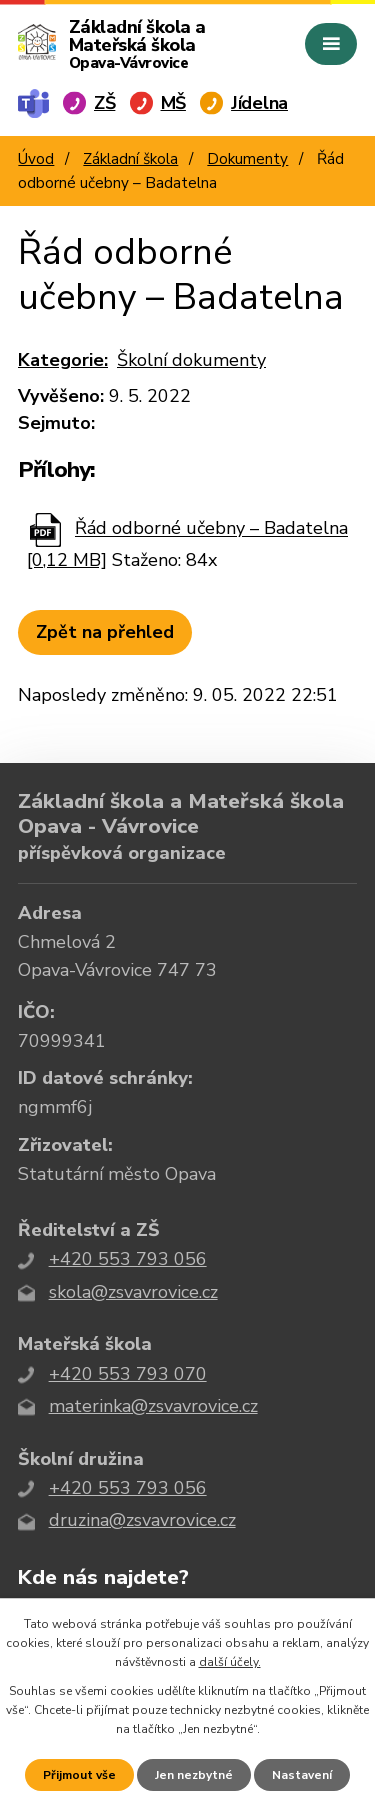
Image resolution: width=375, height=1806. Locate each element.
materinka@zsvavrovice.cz (153, 1406)
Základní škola (130, 159)
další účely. (230, 1662)
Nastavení (302, 1775)
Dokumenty (247, 159)
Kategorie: (63, 360)
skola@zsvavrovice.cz (133, 1292)
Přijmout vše (79, 1775)
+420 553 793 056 (128, 1259)
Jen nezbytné (194, 1775)
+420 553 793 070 (128, 1374)
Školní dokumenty (191, 360)
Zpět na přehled (105, 632)
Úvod (36, 159)
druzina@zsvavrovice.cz (142, 1520)
